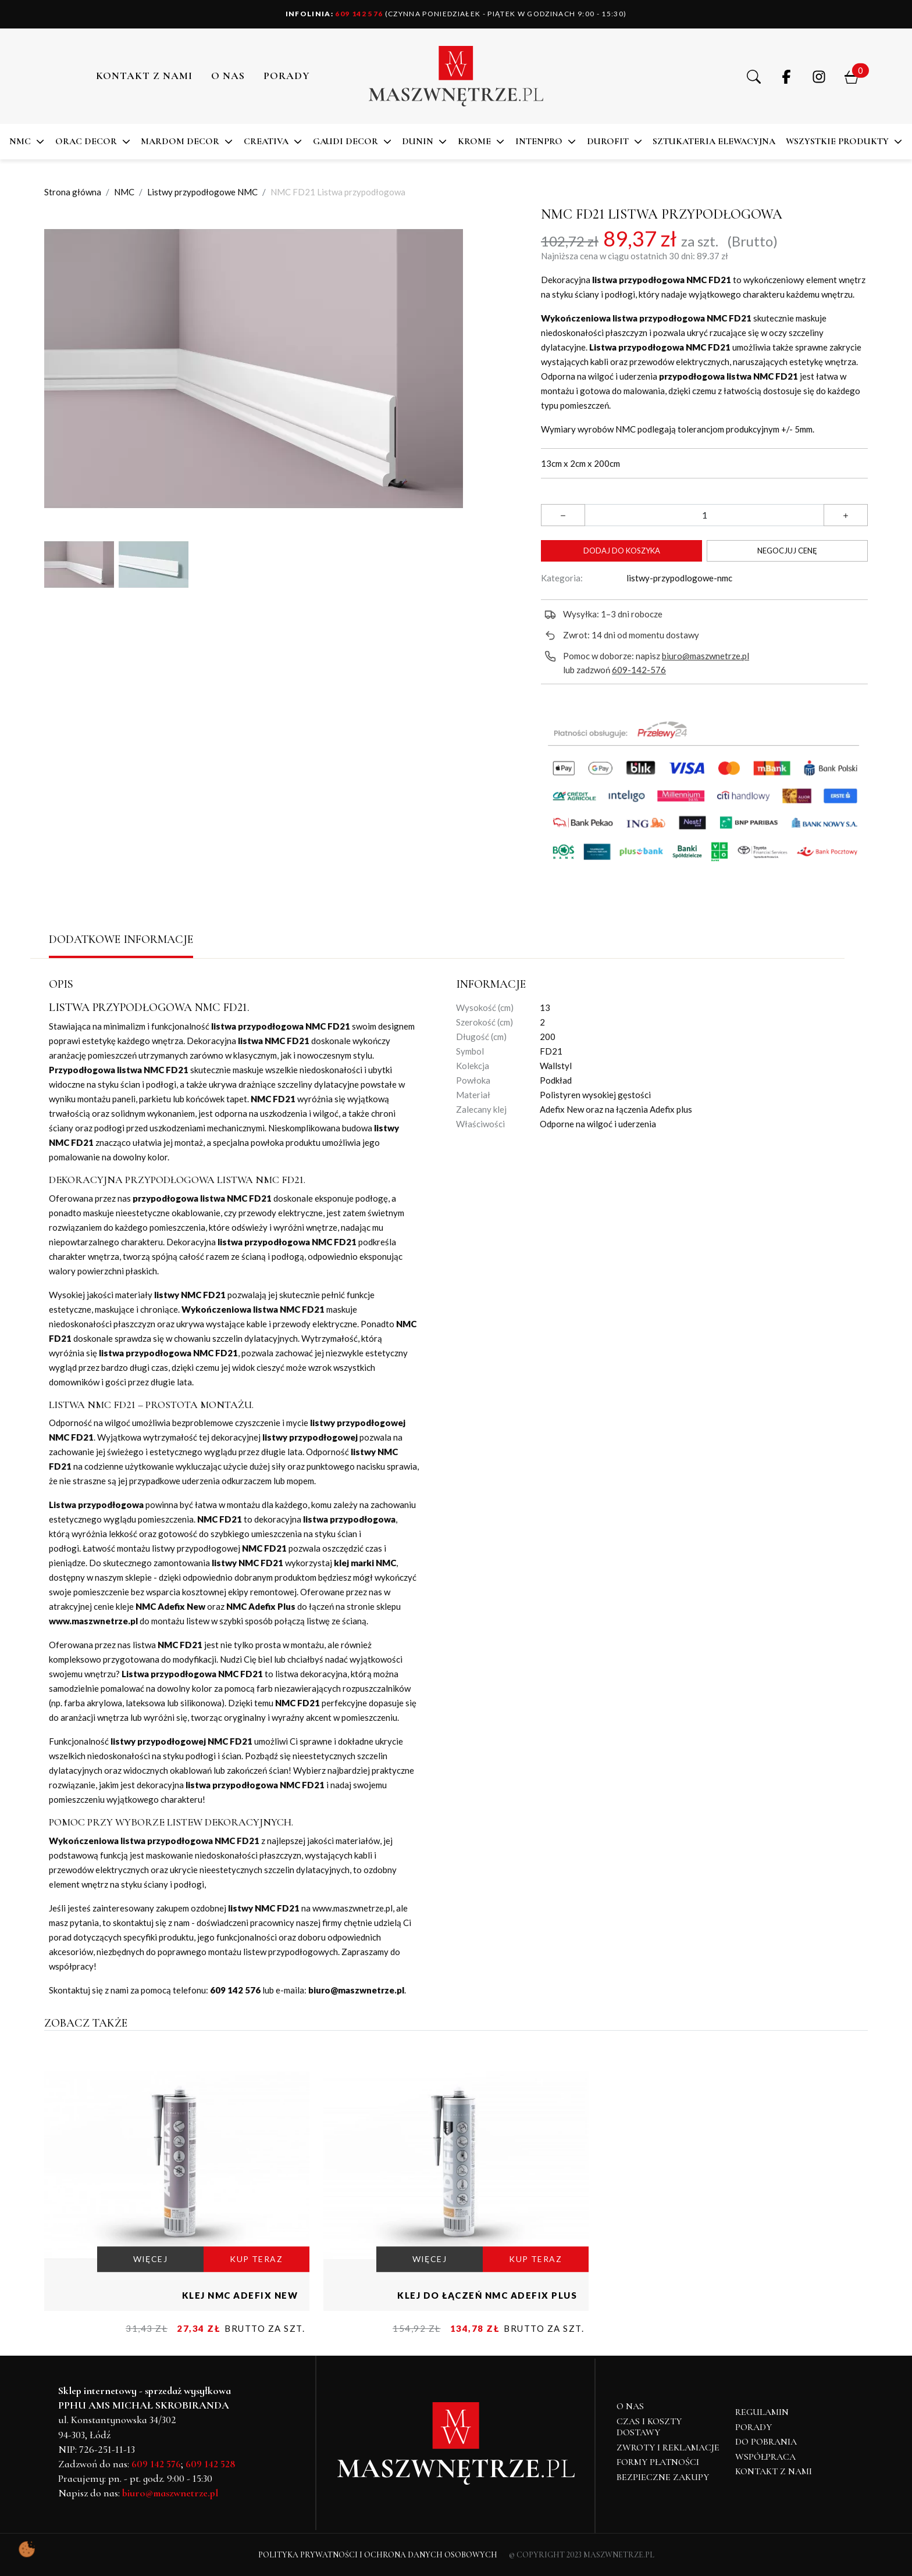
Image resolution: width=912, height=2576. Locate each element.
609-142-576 (639, 669)
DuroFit (608, 141)
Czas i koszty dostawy (649, 2427)
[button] (754, 76)
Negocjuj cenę (787, 550)
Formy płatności (658, 2462)
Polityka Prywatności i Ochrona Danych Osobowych (377, 2555)
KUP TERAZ (256, 2259)
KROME (474, 141)
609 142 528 (211, 2463)
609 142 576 (334, 13)
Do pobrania (766, 2442)
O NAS (228, 75)
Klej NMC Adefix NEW (240, 2295)
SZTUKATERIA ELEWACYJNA (714, 141)
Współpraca (765, 2457)
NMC (20, 141)
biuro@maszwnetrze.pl (705, 656)
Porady (753, 2427)
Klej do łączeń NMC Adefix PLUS (487, 2295)
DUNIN (417, 141)
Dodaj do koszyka (621, 550)
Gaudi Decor (345, 141)
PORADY (286, 75)
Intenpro (538, 141)
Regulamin (762, 2412)
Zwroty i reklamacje (668, 2447)
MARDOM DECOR (180, 141)
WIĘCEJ (150, 2259)
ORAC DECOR (86, 141)
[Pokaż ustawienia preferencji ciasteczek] (27, 2549)
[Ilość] (704, 515)
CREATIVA (266, 141)
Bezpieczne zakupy (663, 2477)
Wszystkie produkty (837, 141)
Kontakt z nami (144, 75)
